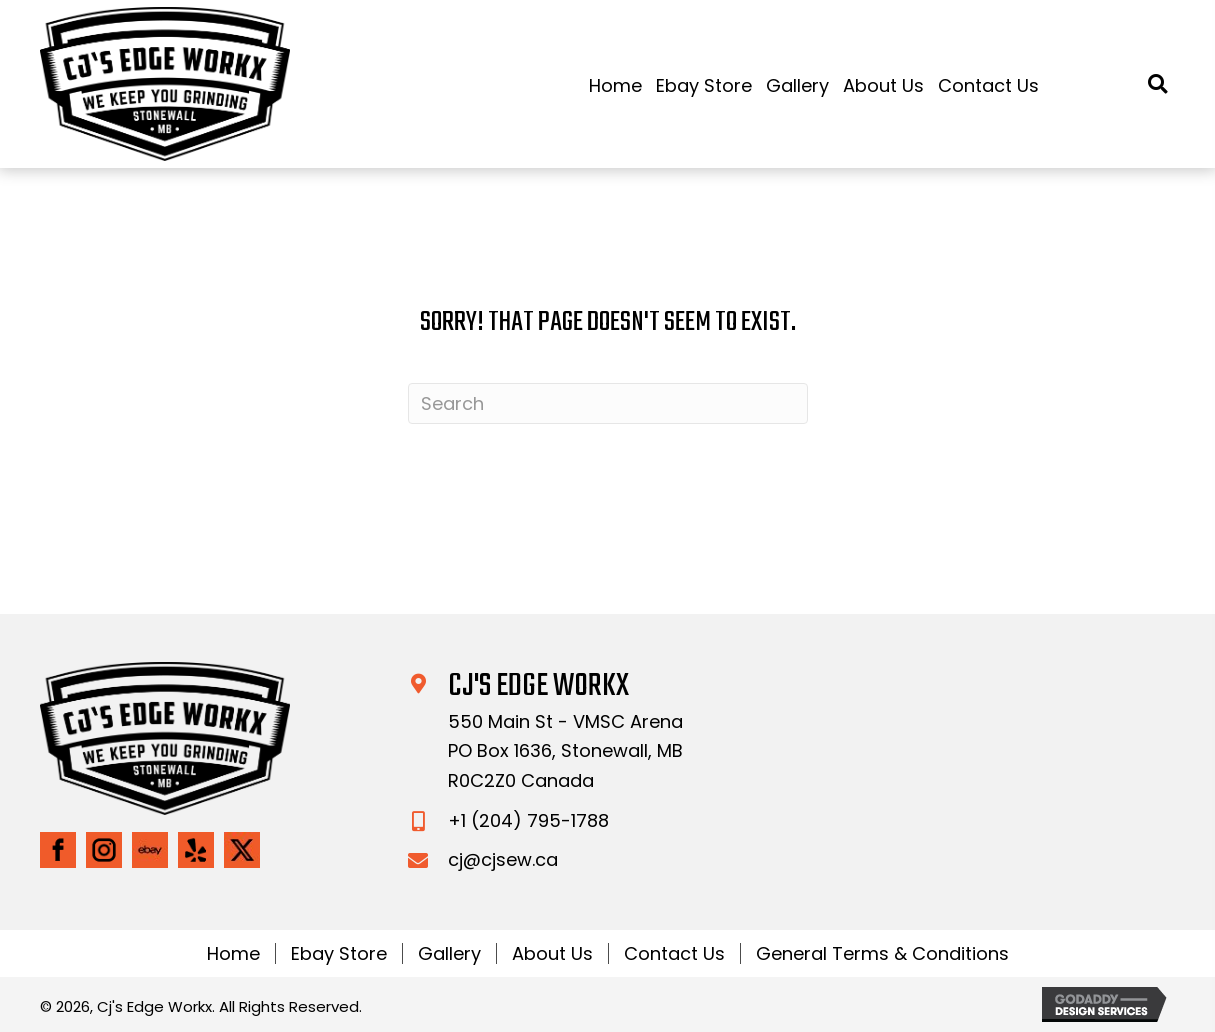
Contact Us (674, 954)
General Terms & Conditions (882, 954)
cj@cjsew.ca (503, 859)
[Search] (608, 403)
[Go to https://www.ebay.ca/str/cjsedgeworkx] (150, 850)
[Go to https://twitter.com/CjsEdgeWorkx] (242, 850)
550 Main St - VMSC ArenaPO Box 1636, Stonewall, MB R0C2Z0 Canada (565, 751)
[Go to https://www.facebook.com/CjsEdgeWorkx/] (58, 850)
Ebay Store (339, 954)
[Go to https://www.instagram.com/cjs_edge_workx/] (104, 850)
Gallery (449, 954)
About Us (552, 954)
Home (233, 954)
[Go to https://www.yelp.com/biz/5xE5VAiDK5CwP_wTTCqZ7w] (196, 850)
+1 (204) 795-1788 (528, 820)
